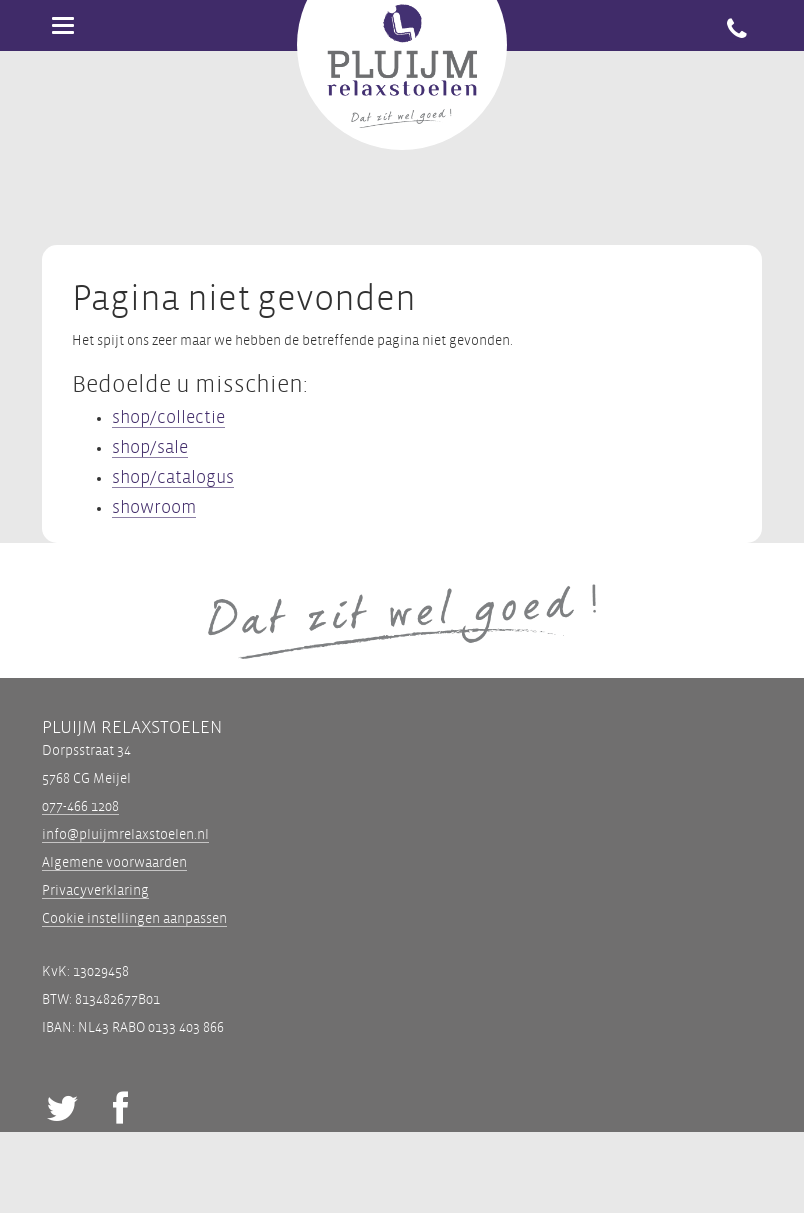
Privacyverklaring (95, 890)
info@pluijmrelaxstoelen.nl (125, 834)
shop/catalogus (173, 477)
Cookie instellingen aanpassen (134, 919)
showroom (154, 507)
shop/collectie (168, 417)
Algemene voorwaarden (114, 862)
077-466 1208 (80, 806)
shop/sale (150, 447)
